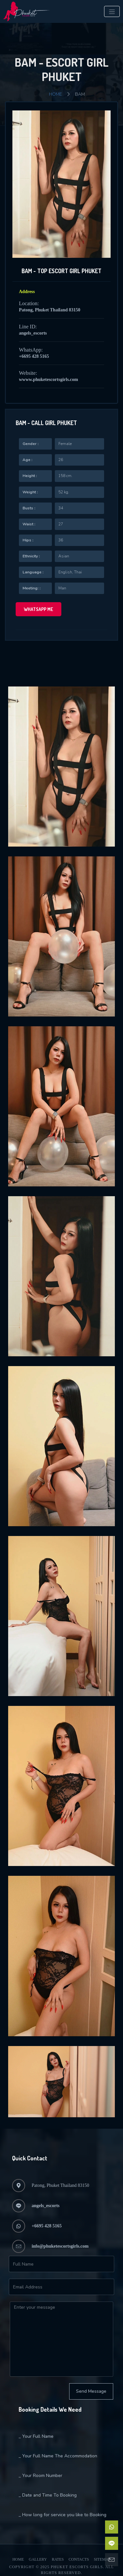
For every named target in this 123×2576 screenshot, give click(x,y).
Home (55, 94)
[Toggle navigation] (112, 11)
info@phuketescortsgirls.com (60, 2246)
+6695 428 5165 (34, 356)
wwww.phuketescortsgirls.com (48, 379)
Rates (58, 2559)
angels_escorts (33, 333)
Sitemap (102, 2559)
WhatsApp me (38, 609)
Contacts (79, 2559)
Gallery (38, 2559)
